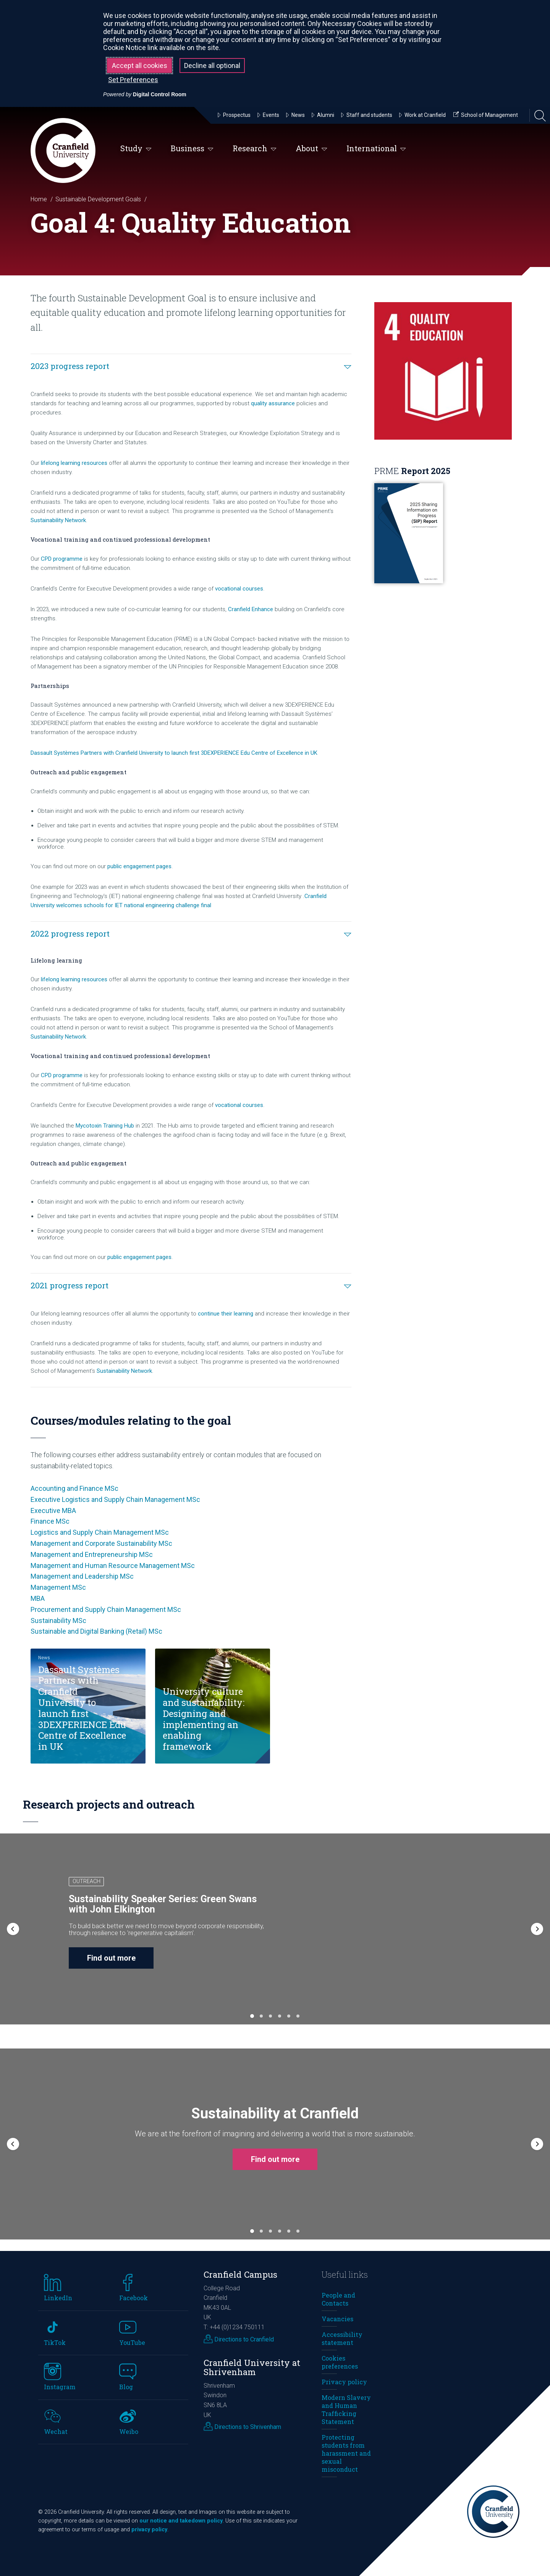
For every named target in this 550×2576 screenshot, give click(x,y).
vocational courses (239, 588)
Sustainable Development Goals (98, 199)
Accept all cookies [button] (139, 65)
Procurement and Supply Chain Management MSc (106, 1609)
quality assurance (273, 403)
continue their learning (225, 1313)
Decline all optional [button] (212, 65)
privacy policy (149, 2529)
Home (39, 199)
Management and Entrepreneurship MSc (92, 1554)
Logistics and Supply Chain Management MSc (100, 1532)
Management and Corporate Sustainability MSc (101, 1543)
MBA (38, 1598)
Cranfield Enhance (250, 609)
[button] (13, 1929)
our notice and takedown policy (181, 2521)
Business (192, 148)
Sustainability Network (58, 520)
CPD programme (61, 558)
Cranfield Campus (240, 2274)
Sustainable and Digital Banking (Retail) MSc (96, 1631)
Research (255, 148)
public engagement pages (139, 866)
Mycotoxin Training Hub (105, 1125)
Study (136, 148)
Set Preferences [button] (133, 80)
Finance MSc (50, 1521)
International (376, 148)
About (311, 148)
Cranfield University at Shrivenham (252, 2367)
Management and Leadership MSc (82, 1576)
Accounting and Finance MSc (74, 1488)
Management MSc (58, 1587)
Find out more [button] (111, 1958)
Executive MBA (53, 1510)
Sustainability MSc (58, 1620)
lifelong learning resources (74, 463)
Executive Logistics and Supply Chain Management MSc (115, 1499)
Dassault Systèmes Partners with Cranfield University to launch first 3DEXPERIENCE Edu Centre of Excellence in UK (174, 752)
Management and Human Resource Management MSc (113, 1565)
